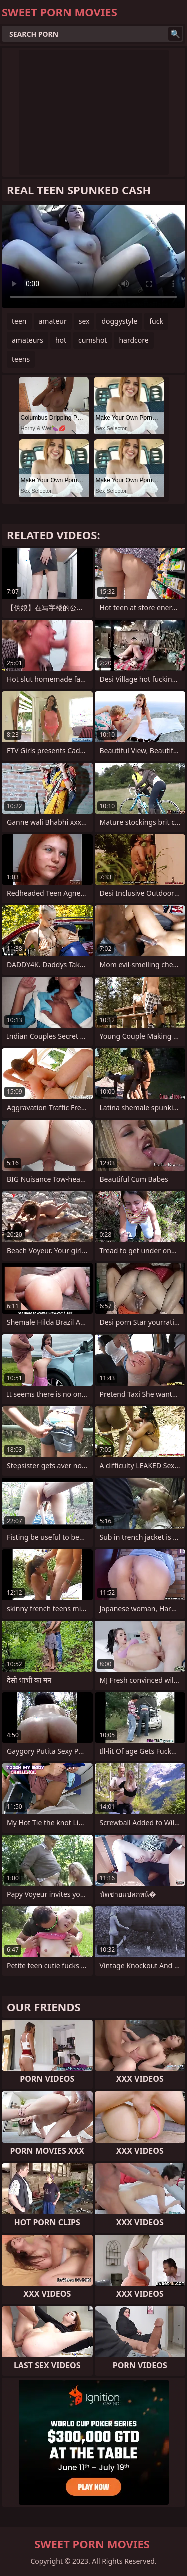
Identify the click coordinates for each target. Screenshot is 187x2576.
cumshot (92, 340)
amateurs (27, 340)
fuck (156, 321)
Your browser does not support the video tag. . (93, 256)
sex (84, 321)
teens (21, 359)
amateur (53, 321)
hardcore (133, 340)
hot (60, 340)
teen (19, 321)
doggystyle (119, 321)
